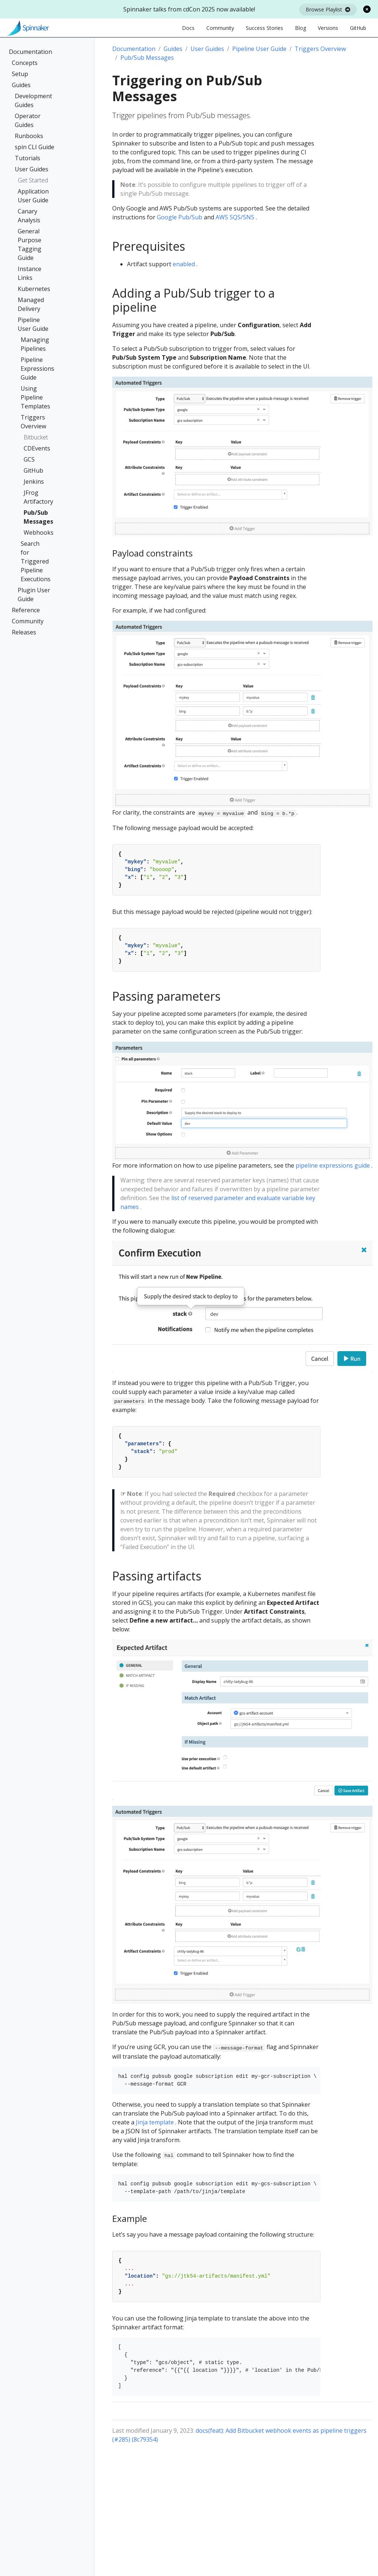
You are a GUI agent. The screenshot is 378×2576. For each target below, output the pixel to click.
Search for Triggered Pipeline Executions (35, 561)
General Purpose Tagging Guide (29, 244)
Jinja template (155, 2122)
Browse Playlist (328, 9)
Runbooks (29, 136)
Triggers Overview (33, 421)
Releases (24, 632)
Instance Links (29, 273)
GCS (29, 459)
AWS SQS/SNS (235, 217)
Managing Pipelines (35, 344)
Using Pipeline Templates (35, 397)
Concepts (25, 63)
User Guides (31, 169)
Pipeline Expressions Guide (35, 368)
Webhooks (34, 532)
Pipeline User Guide (33, 324)
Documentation (30, 52)
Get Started (33, 180)
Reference (26, 610)
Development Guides (33, 100)
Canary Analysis (29, 215)
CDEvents (34, 448)
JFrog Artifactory (34, 497)
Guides (21, 85)
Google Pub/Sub (179, 217)
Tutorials (27, 158)
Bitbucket (36, 437)
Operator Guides (28, 120)
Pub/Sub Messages (34, 516)
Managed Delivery (31, 304)
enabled (184, 264)
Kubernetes (34, 289)
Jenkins (34, 481)
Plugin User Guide (34, 594)
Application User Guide (33, 195)
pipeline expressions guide (333, 1165)
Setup (20, 74)
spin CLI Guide (34, 147)
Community (28, 621)
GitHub (33, 470)
